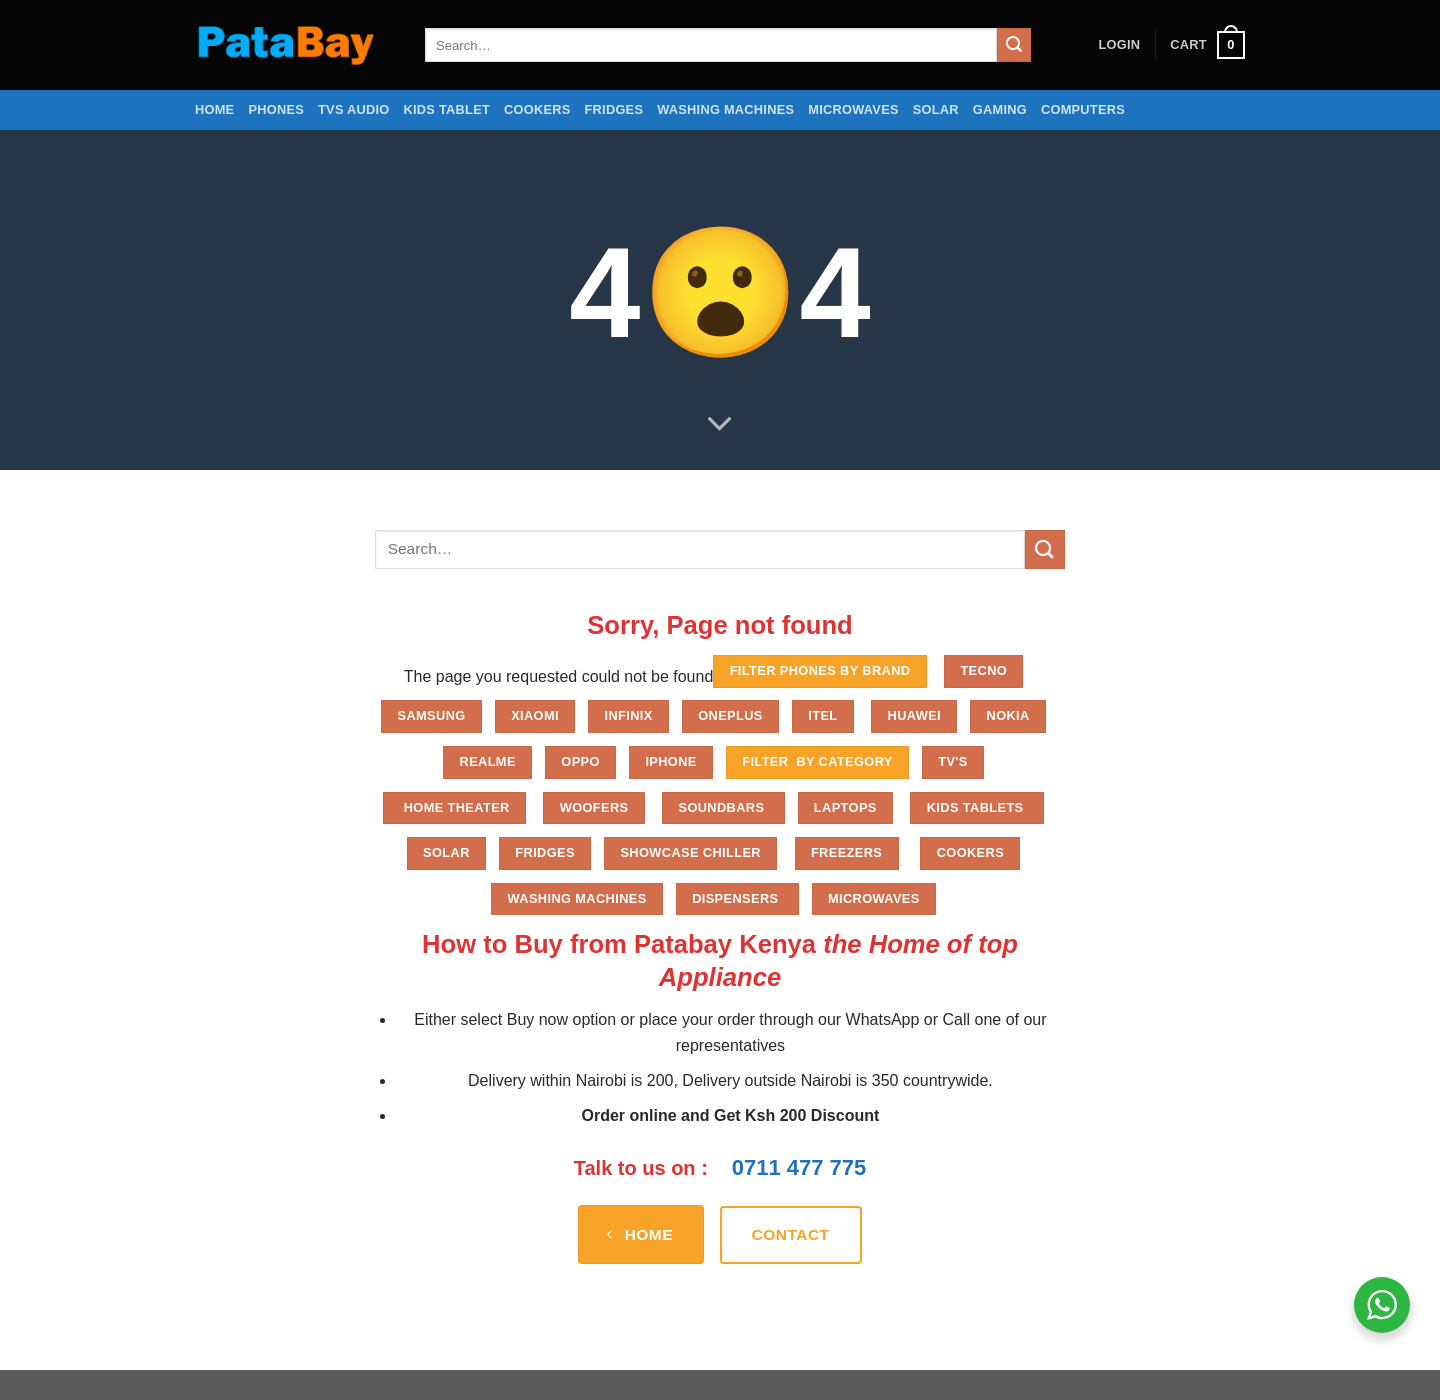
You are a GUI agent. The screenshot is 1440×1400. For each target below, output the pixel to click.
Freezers (846, 852)
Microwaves (853, 109)
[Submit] (1014, 45)
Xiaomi (535, 715)
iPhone (670, 761)
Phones (276, 109)
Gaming (1000, 109)
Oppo (580, 761)
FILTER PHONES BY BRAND (820, 670)
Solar (936, 109)
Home (214, 109)
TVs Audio (354, 109)
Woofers (594, 807)
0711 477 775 (799, 1167)
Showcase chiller (690, 852)
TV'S (952, 761)
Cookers (537, 109)
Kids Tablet (447, 109)
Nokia (1008, 715)
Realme (488, 761)
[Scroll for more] (720, 424)
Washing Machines (725, 109)
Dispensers (737, 898)
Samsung (432, 715)
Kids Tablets (977, 807)
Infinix (628, 715)
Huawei (915, 715)
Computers (1083, 109)
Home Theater (455, 807)
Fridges (614, 109)
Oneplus (730, 715)
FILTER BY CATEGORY (817, 761)
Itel (822, 715)
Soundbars (723, 807)
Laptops (845, 807)
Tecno (983, 670)
